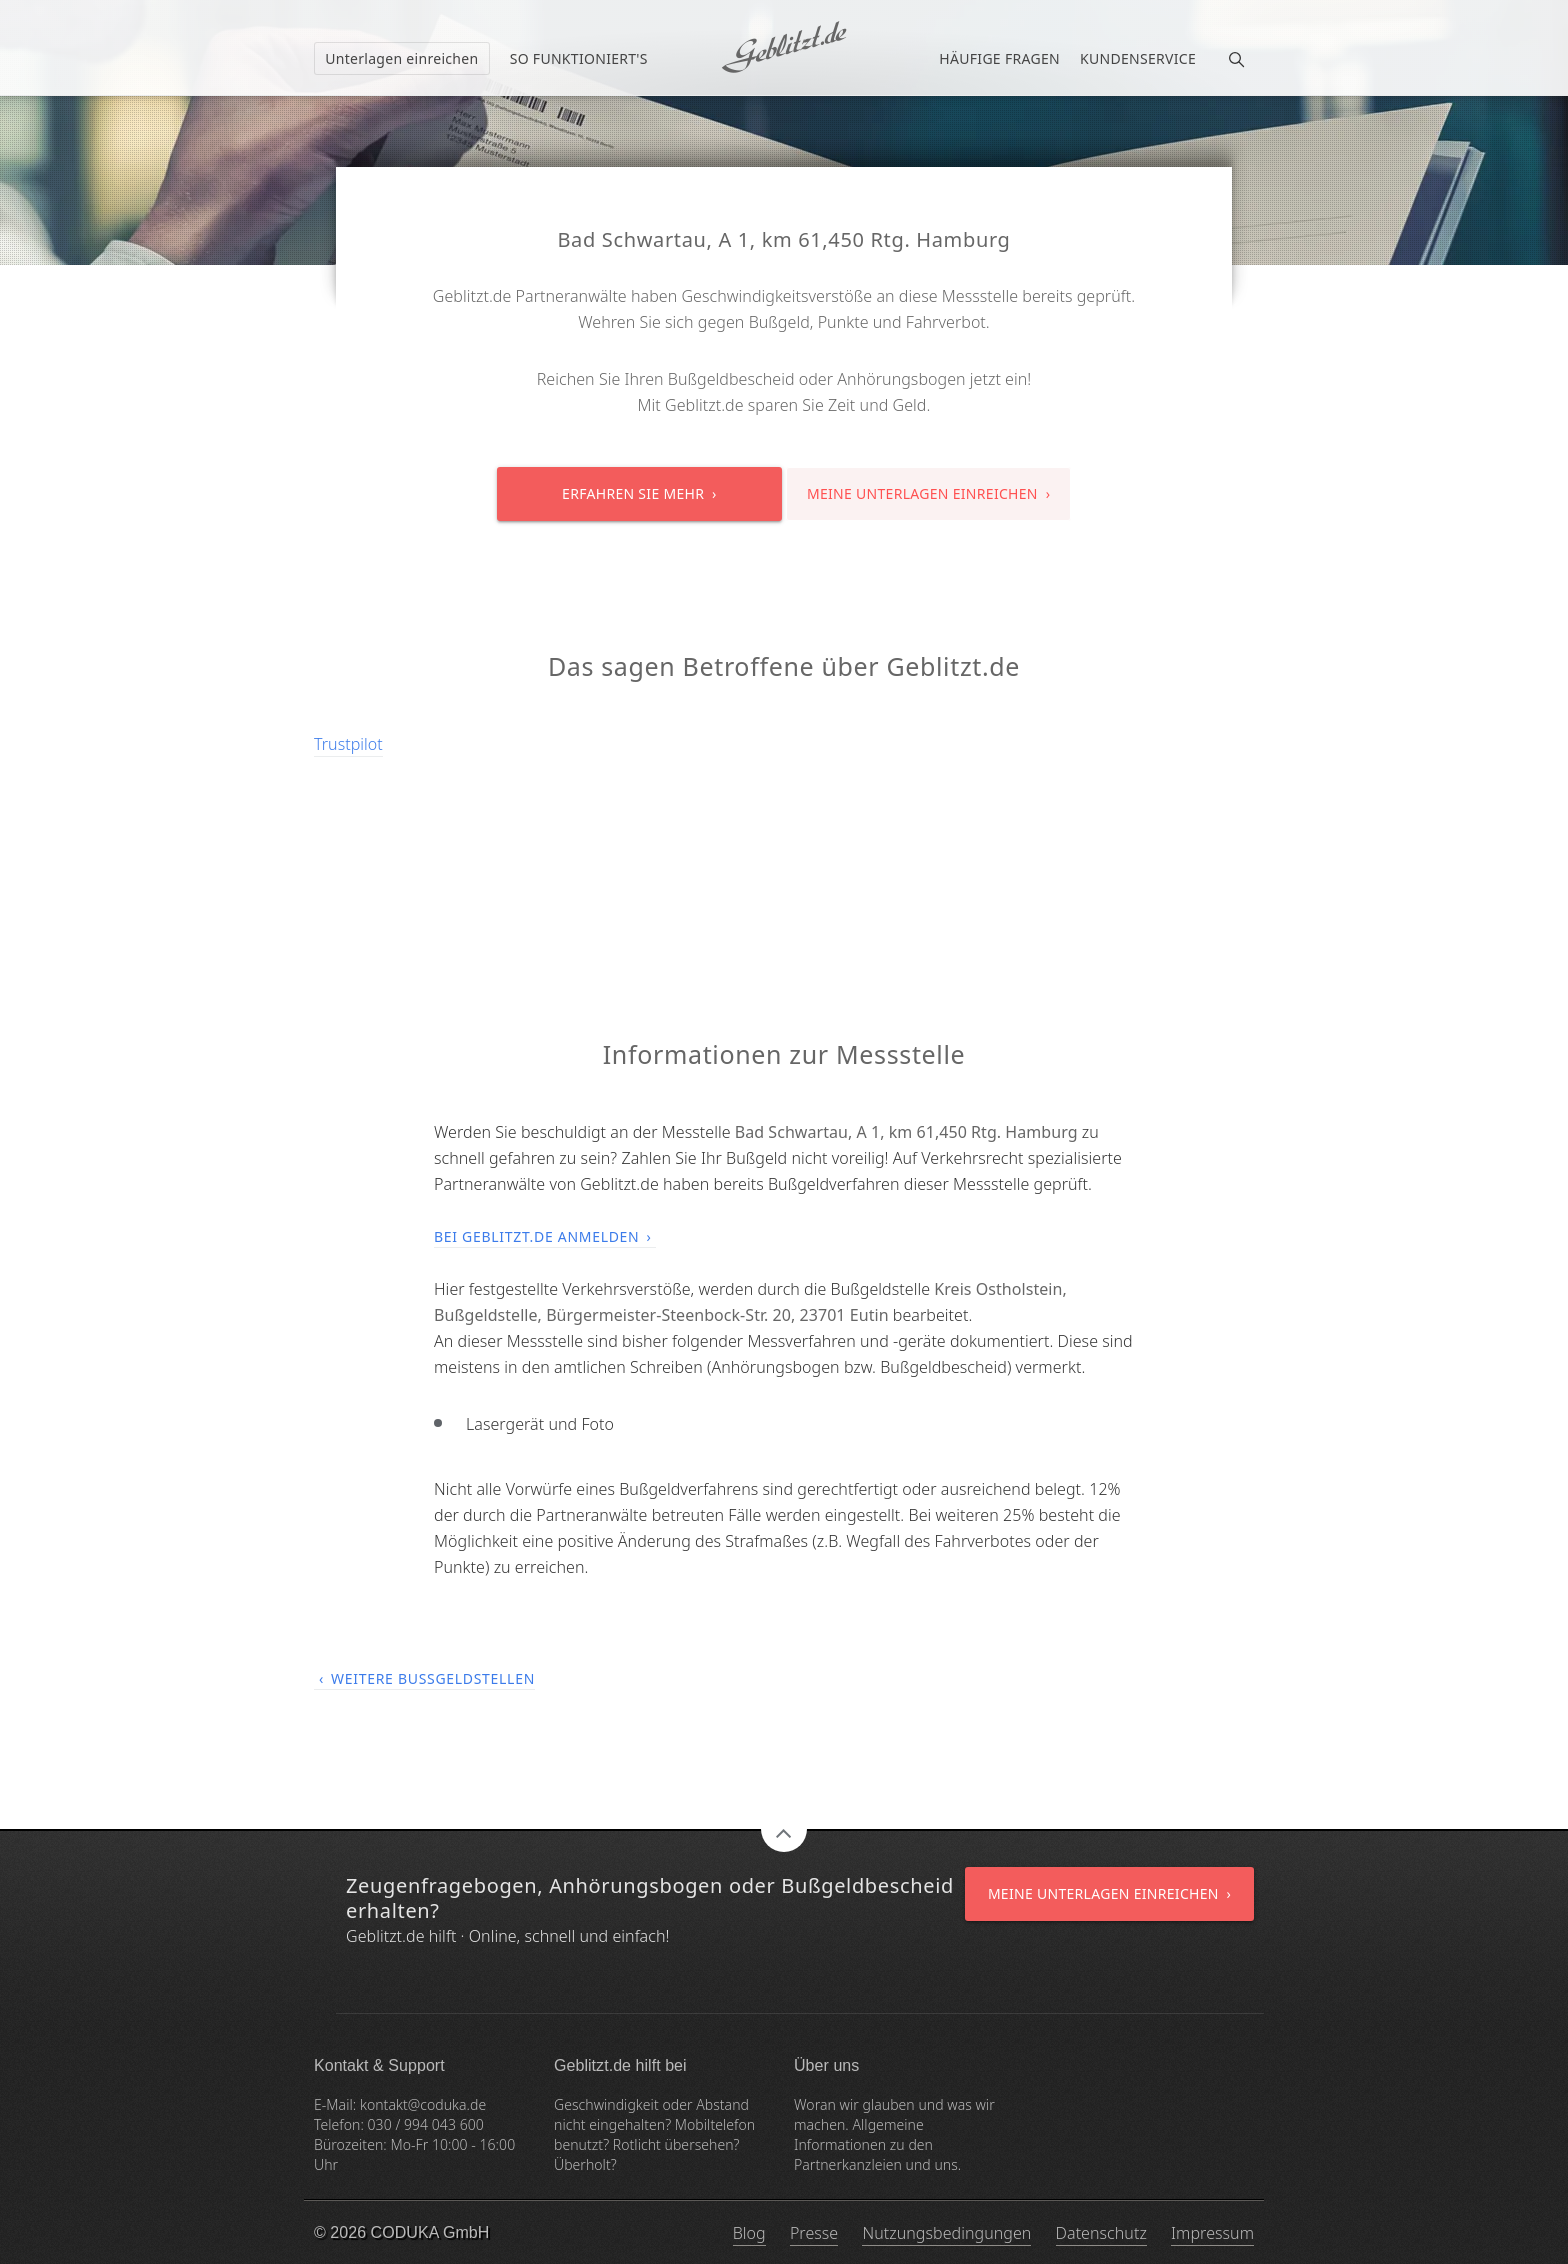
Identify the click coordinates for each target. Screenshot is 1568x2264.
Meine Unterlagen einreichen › (928, 493)
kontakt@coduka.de (423, 2104)
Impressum (1212, 2233)
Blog (749, 2233)
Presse (814, 2233)
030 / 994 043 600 (426, 2124)
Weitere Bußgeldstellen (433, 1678)
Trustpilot (348, 744)
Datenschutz (1101, 2233)
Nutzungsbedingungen (946, 2233)
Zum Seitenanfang (784, 1829)
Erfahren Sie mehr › (639, 493)
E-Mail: (337, 2104)
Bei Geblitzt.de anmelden (536, 1236)
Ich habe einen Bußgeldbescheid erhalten (784, 47)
